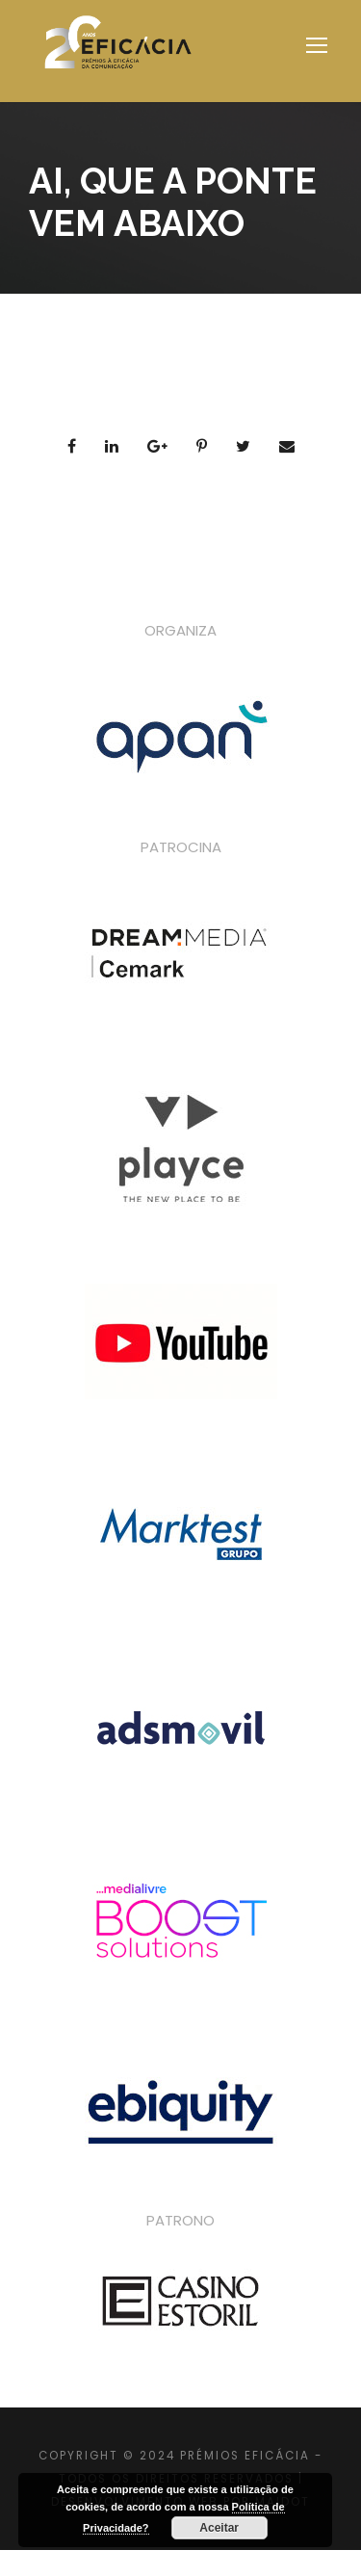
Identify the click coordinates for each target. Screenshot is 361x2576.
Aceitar (219, 2528)
